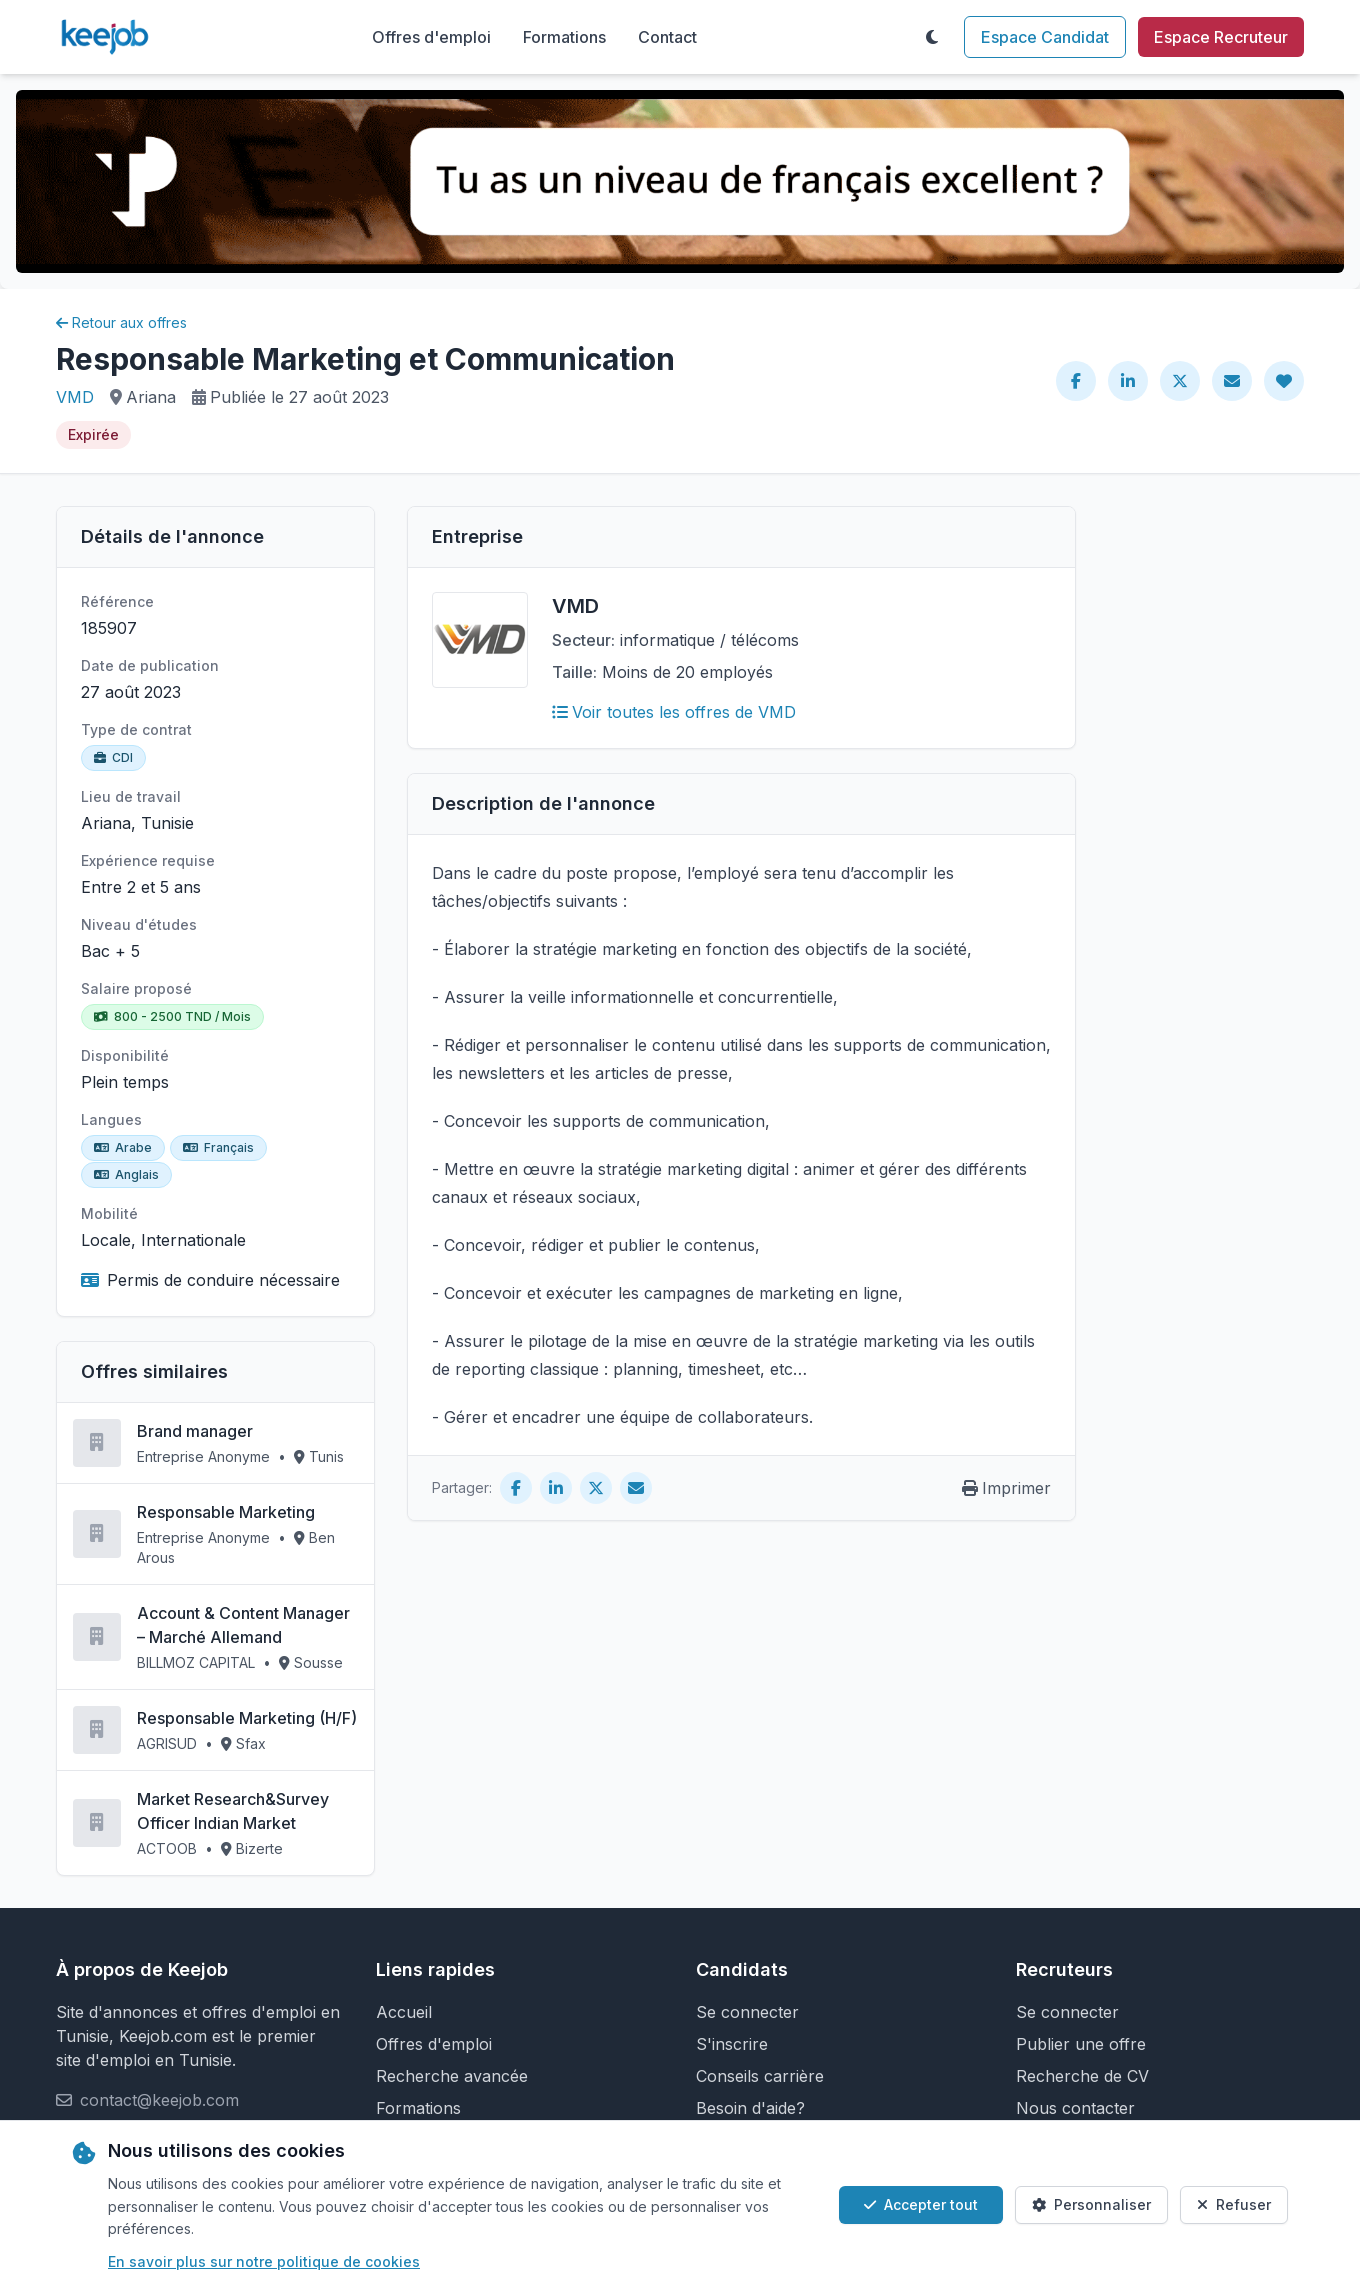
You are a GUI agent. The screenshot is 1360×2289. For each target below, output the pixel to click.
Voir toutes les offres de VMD (674, 712)
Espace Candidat (1045, 37)
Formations (564, 37)
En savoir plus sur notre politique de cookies (264, 2261)
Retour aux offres (121, 322)
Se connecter (747, 2012)
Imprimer (1006, 1488)
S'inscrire (732, 2044)
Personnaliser (1091, 2204)
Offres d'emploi (431, 37)
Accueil (404, 2012)
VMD (75, 397)
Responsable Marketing (226, 1512)
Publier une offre (1081, 2044)
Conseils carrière (760, 2076)
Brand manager (195, 1431)
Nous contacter (1075, 2108)
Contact (667, 37)
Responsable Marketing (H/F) (247, 1718)
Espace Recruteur (1221, 37)
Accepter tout (921, 2204)
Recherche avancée (452, 2076)
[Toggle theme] (932, 37)
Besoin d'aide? (750, 2108)
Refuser (1234, 2204)
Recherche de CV (1082, 2076)
